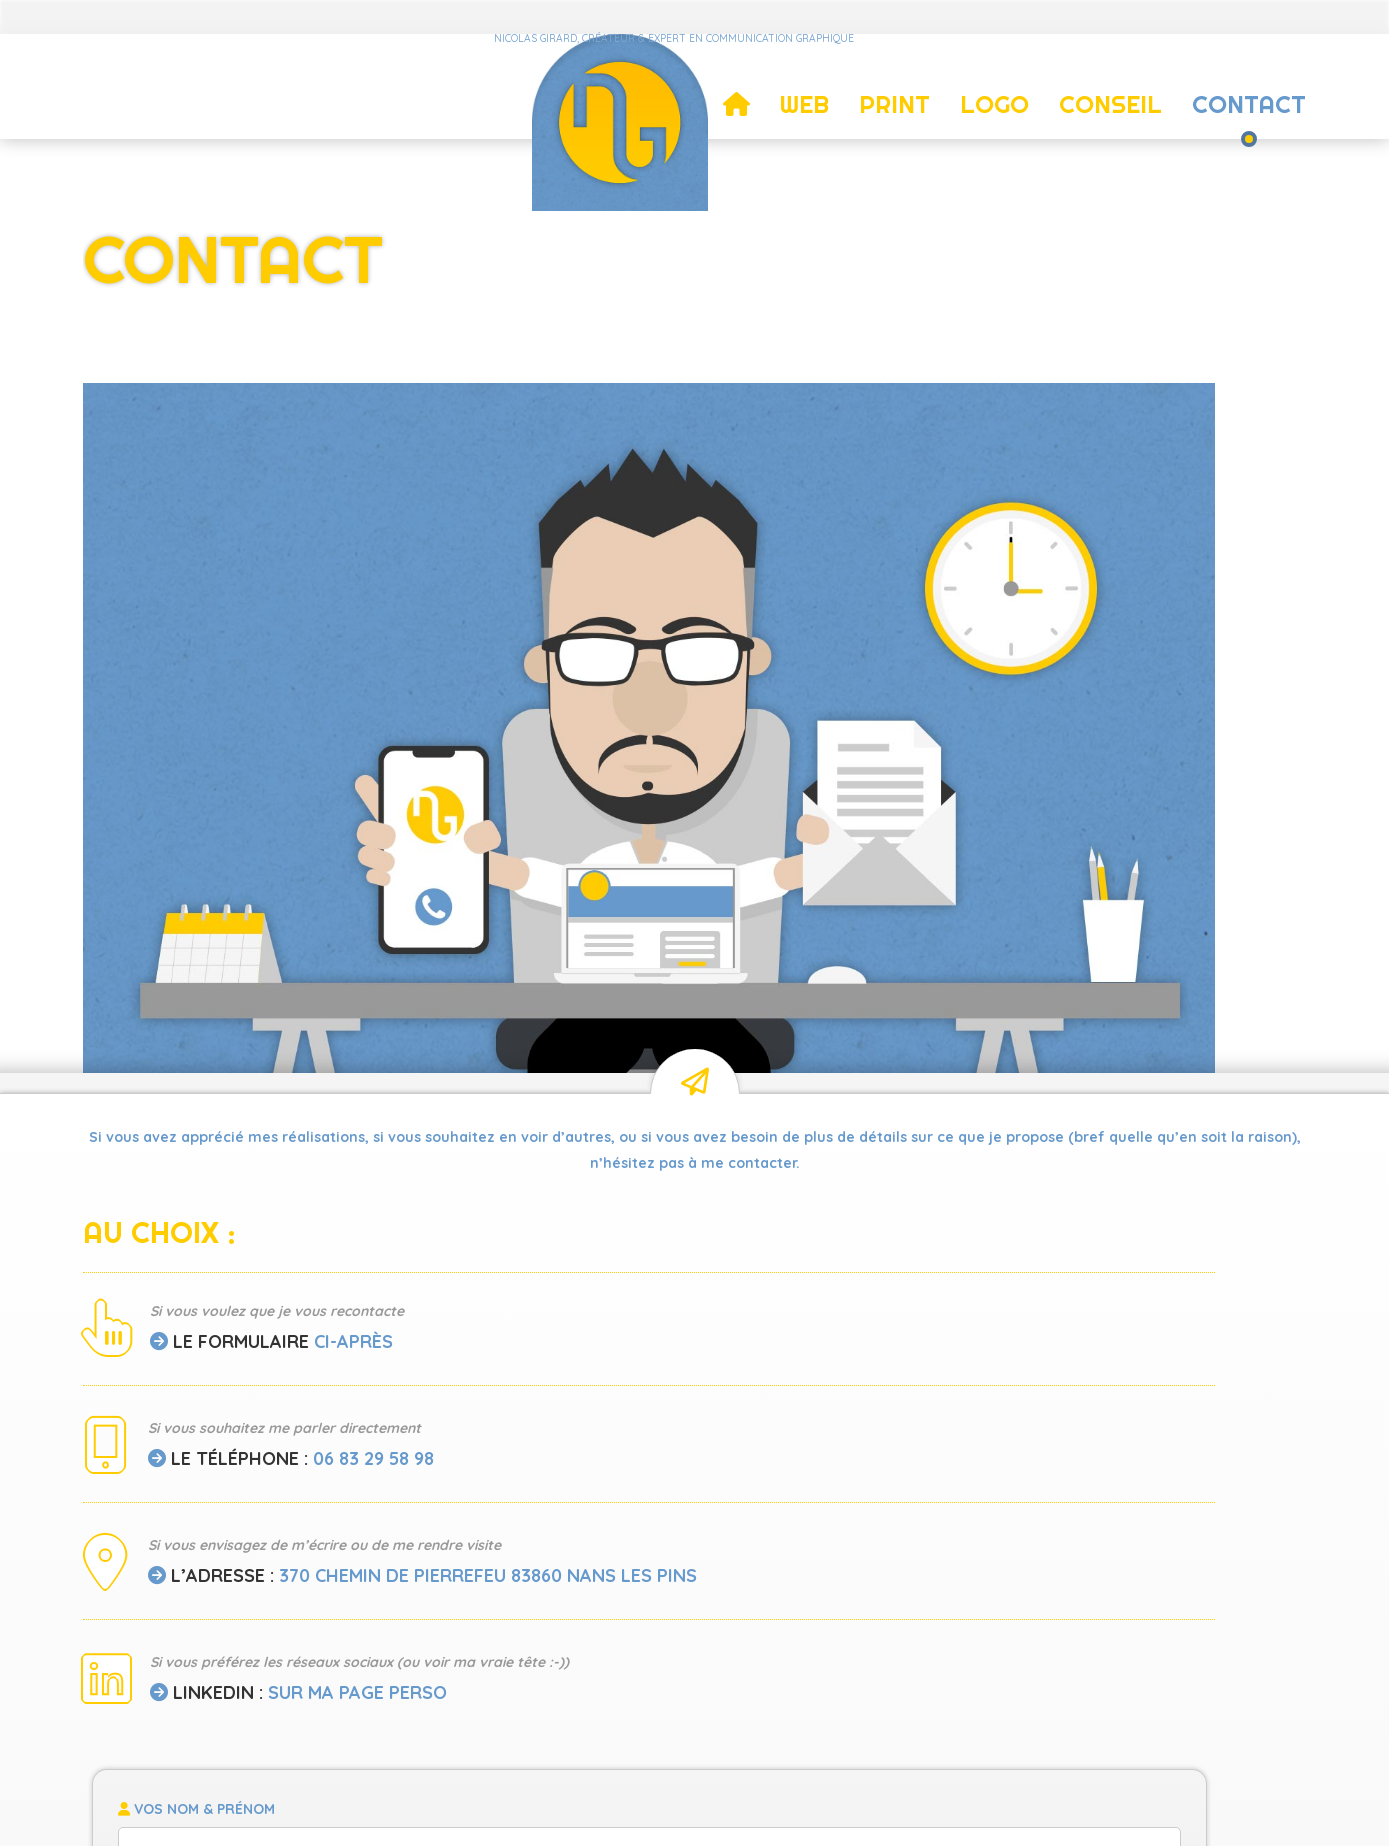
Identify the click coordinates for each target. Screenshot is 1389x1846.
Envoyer (1000, 1273)
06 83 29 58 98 (373, 942)
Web (804, 95)
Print (894, 95)
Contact (1249, 95)
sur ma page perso (357, 1202)
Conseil (1110, 95)
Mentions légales (751, 1808)
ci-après (353, 825)
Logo (994, 95)
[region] (1000, 412)
